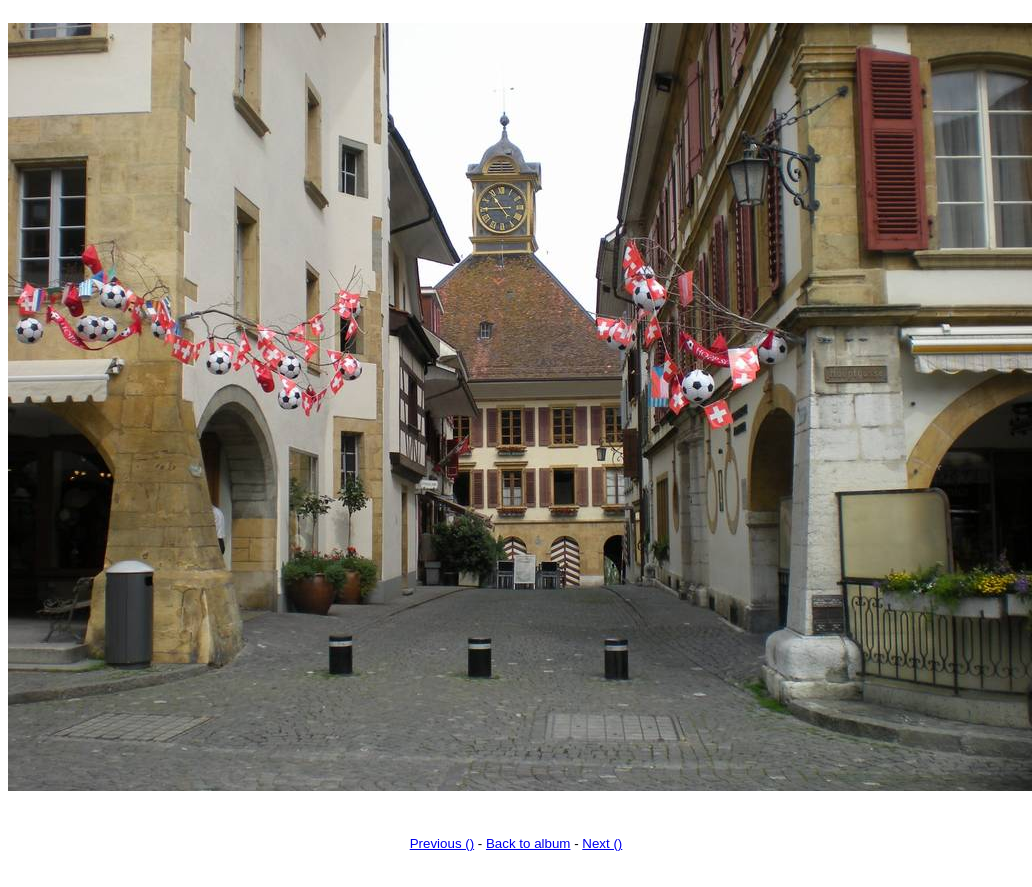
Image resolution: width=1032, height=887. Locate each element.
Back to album (528, 843)
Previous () (442, 843)
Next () (602, 843)
